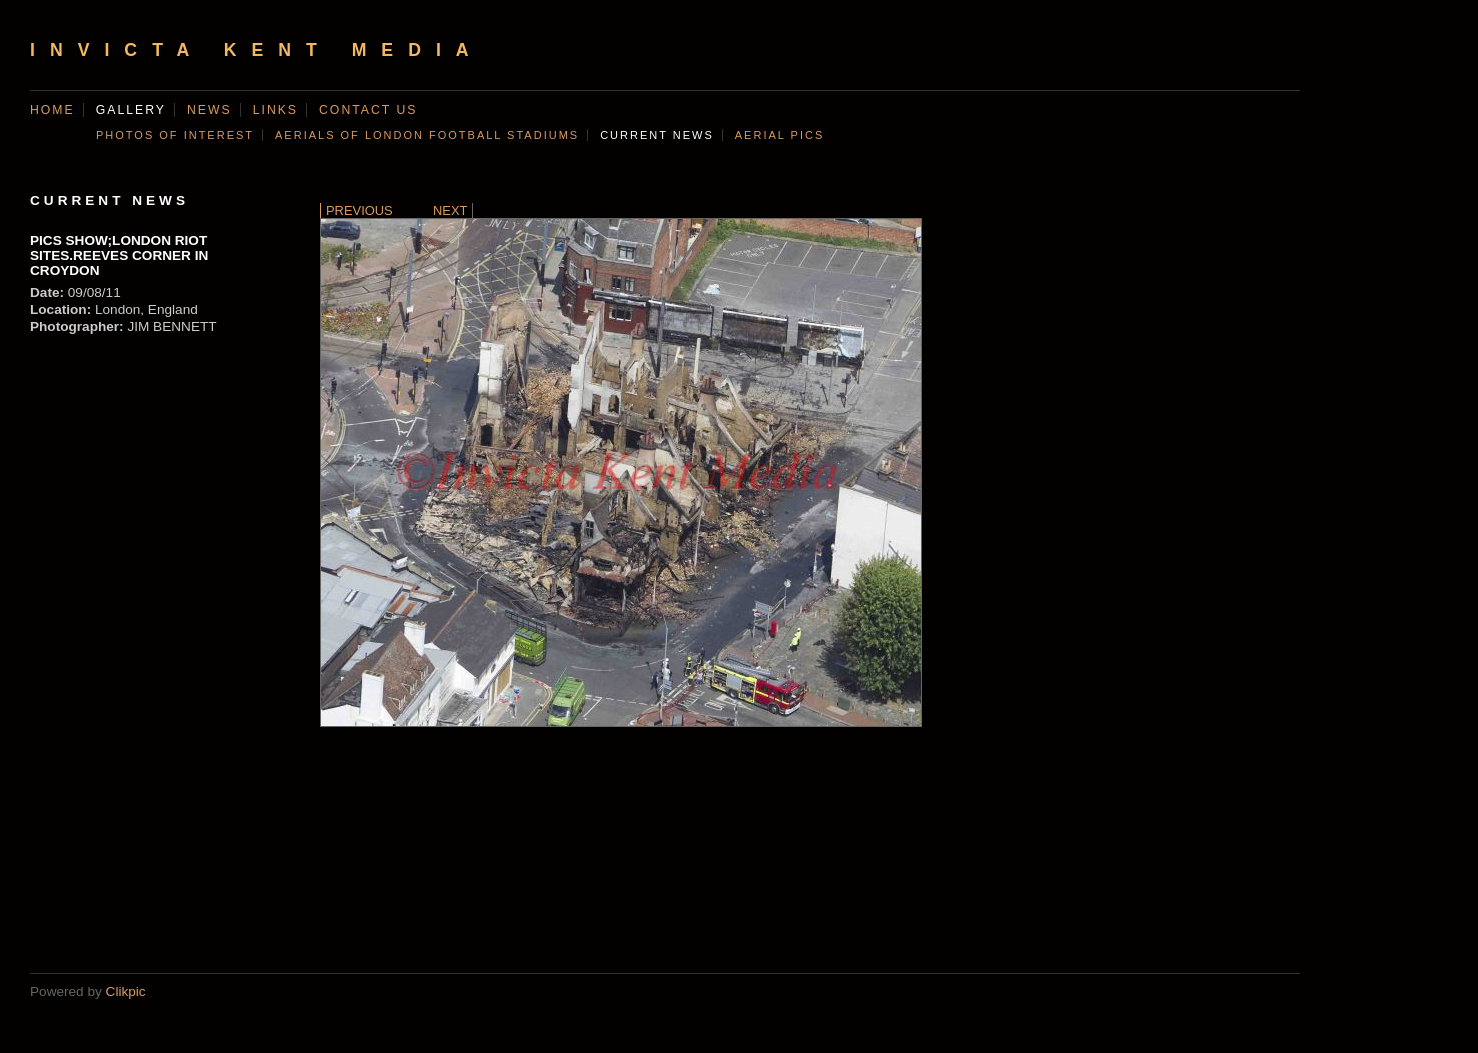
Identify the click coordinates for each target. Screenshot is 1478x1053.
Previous (359, 210)
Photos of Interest (175, 135)
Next (450, 210)
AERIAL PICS (779, 135)
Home (52, 110)
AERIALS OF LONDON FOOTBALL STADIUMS (427, 135)
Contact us (368, 110)
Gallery (131, 110)
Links (275, 110)
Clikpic (126, 991)
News (209, 110)
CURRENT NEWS (657, 135)
